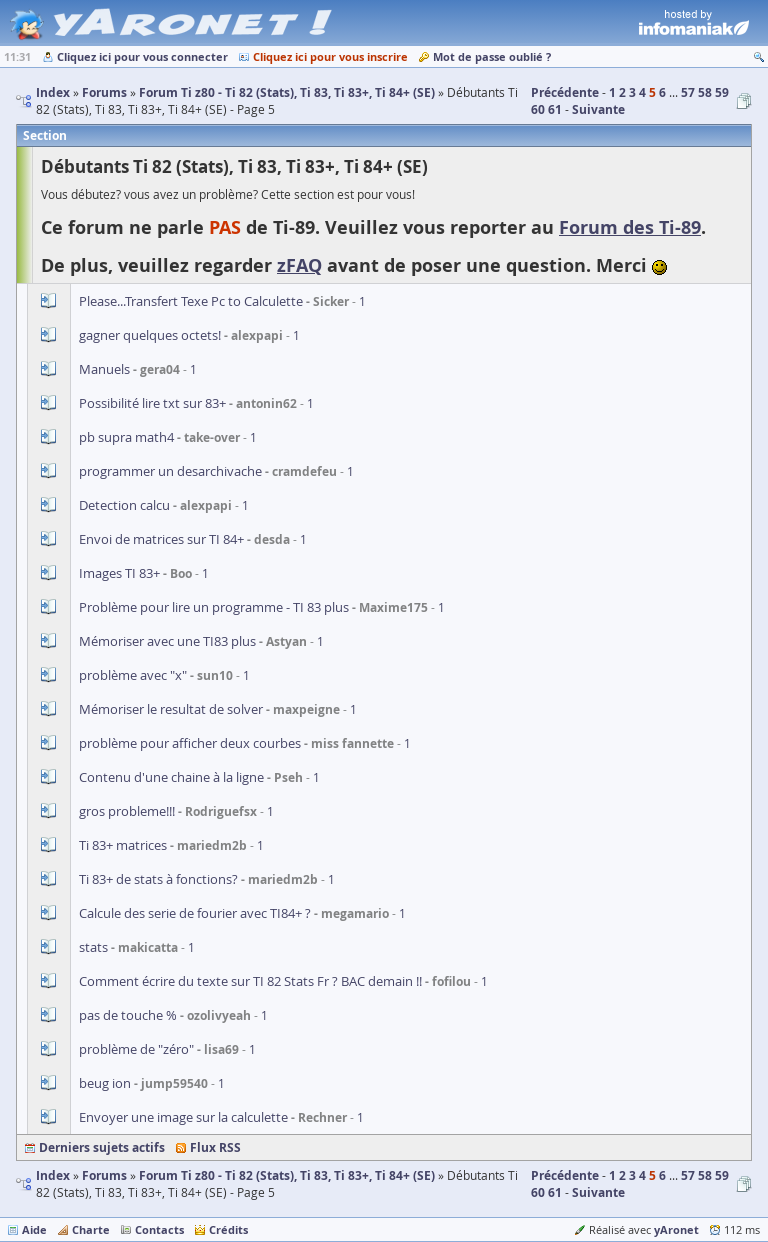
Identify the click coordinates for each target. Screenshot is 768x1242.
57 (688, 92)
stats (93, 947)
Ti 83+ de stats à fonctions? (158, 879)
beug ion (105, 1083)
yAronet (676, 1229)
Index (53, 1175)
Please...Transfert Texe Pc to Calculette (191, 301)
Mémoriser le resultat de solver (171, 709)
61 (555, 109)
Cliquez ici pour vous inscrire (330, 56)
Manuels (104, 369)
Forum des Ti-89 (630, 227)
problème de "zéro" (136, 1049)
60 (538, 109)
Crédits (228, 1229)
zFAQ (299, 265)
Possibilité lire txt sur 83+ (152, 403)
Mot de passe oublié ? (492, 56)
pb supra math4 (126, 437)
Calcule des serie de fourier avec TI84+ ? (195, 913)
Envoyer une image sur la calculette (183, 1117)
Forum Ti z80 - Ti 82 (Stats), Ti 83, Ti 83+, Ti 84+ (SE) (287, 1175)
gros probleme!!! (127, 811)
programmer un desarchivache (170, 471)
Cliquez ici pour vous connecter (142, 56)
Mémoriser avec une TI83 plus (167, 641)
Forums (104, 1175)
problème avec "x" (133, 675)
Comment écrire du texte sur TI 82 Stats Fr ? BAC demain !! (250, 981)
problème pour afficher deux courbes (190, 743)
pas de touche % (128, 1015)
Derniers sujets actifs (102, 1147)
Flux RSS (215, 1147)
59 (722, 92)
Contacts (159, 1229)
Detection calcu (124, 505)
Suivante (598, 109)
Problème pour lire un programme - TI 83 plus (214, 607)
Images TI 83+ (119, 573)
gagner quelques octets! (150, 335)
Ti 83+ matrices (123, 845)
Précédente (565, 92)
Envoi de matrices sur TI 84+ (161, 539)
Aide (34, 1229)
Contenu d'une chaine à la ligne (171, 777)
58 (705, 92)
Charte (91, 1229)
